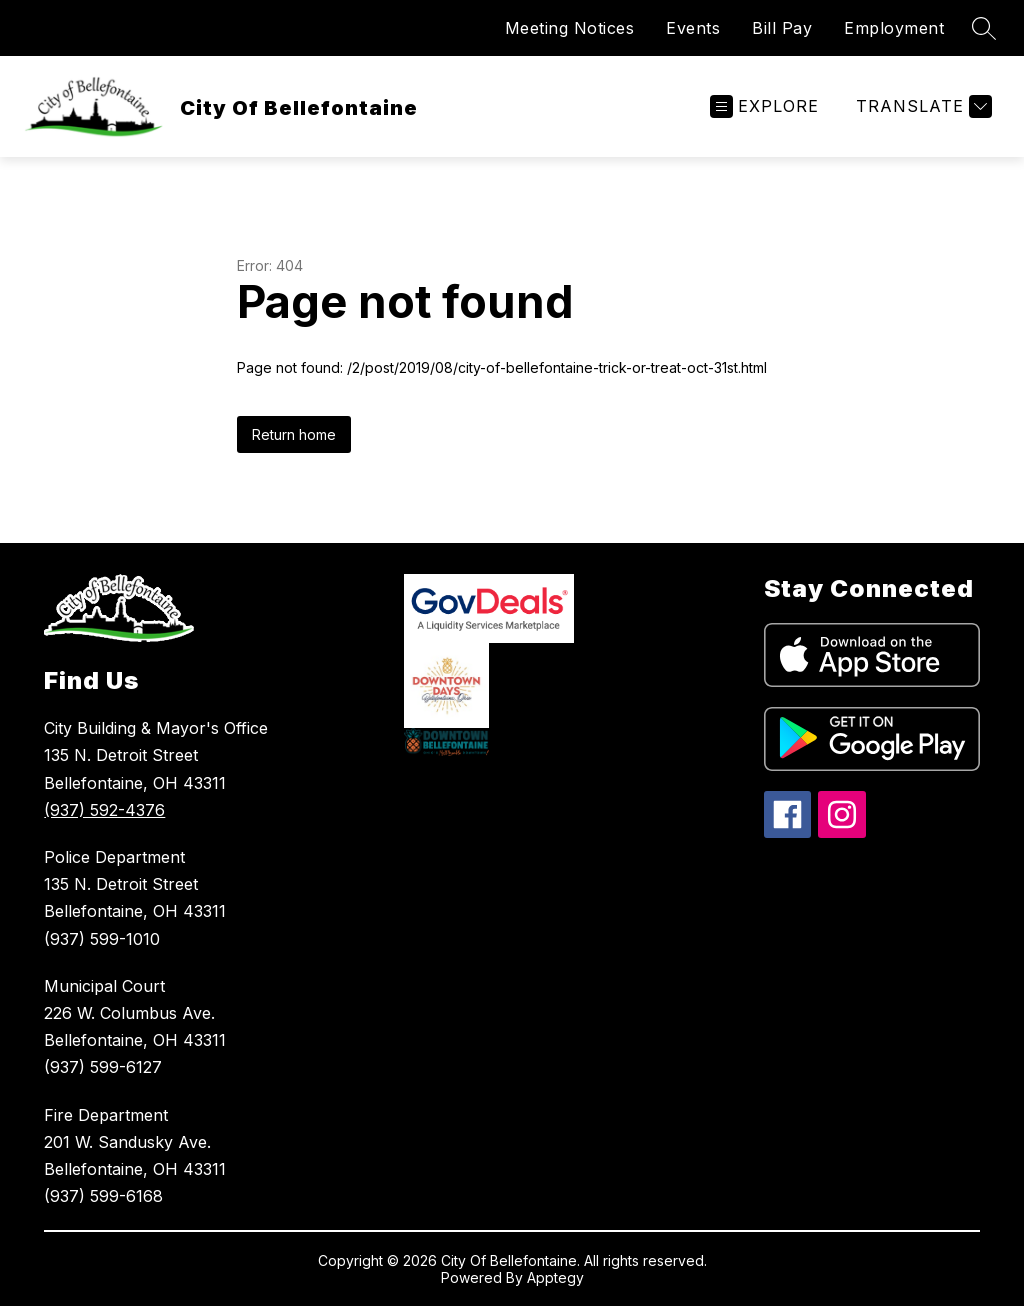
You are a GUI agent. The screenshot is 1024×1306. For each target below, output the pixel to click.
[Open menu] (764, 106)
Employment (894, 28)
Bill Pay (782, 28)
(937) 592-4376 (104, 810)
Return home (294, 434)
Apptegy (555, 1277)
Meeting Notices (570, 28)
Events (693, 28)
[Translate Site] (921, 106)
